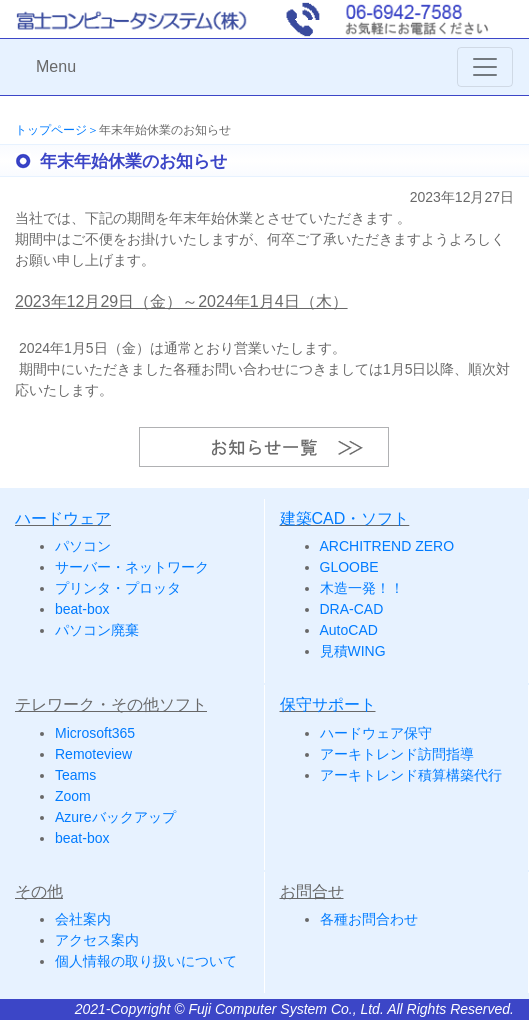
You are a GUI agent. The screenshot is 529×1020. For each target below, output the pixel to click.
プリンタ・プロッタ (118, 588)
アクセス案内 (97, 940)
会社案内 (83, 919)
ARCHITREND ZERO (387, 546)
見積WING (353, 651)
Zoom (73, 796)
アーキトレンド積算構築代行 (411, 775)
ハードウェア (63, 518)
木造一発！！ (362, 588)
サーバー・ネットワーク (132, 567)
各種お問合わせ (369, 919)
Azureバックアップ (115, 817)
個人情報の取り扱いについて (146, 961)
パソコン (83, 546)
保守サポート (328, 704)
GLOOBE (349, 567)
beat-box (82, 609)
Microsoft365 (95, 733)
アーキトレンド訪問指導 (397, 754)
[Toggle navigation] (485, 67)
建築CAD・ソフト (345, 518)
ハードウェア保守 (376, 733)
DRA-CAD (352, 609)
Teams (75, 775)
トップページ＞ (57, 130)
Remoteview (93, 754)
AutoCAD (349, 630)
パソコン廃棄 (97, 630)
